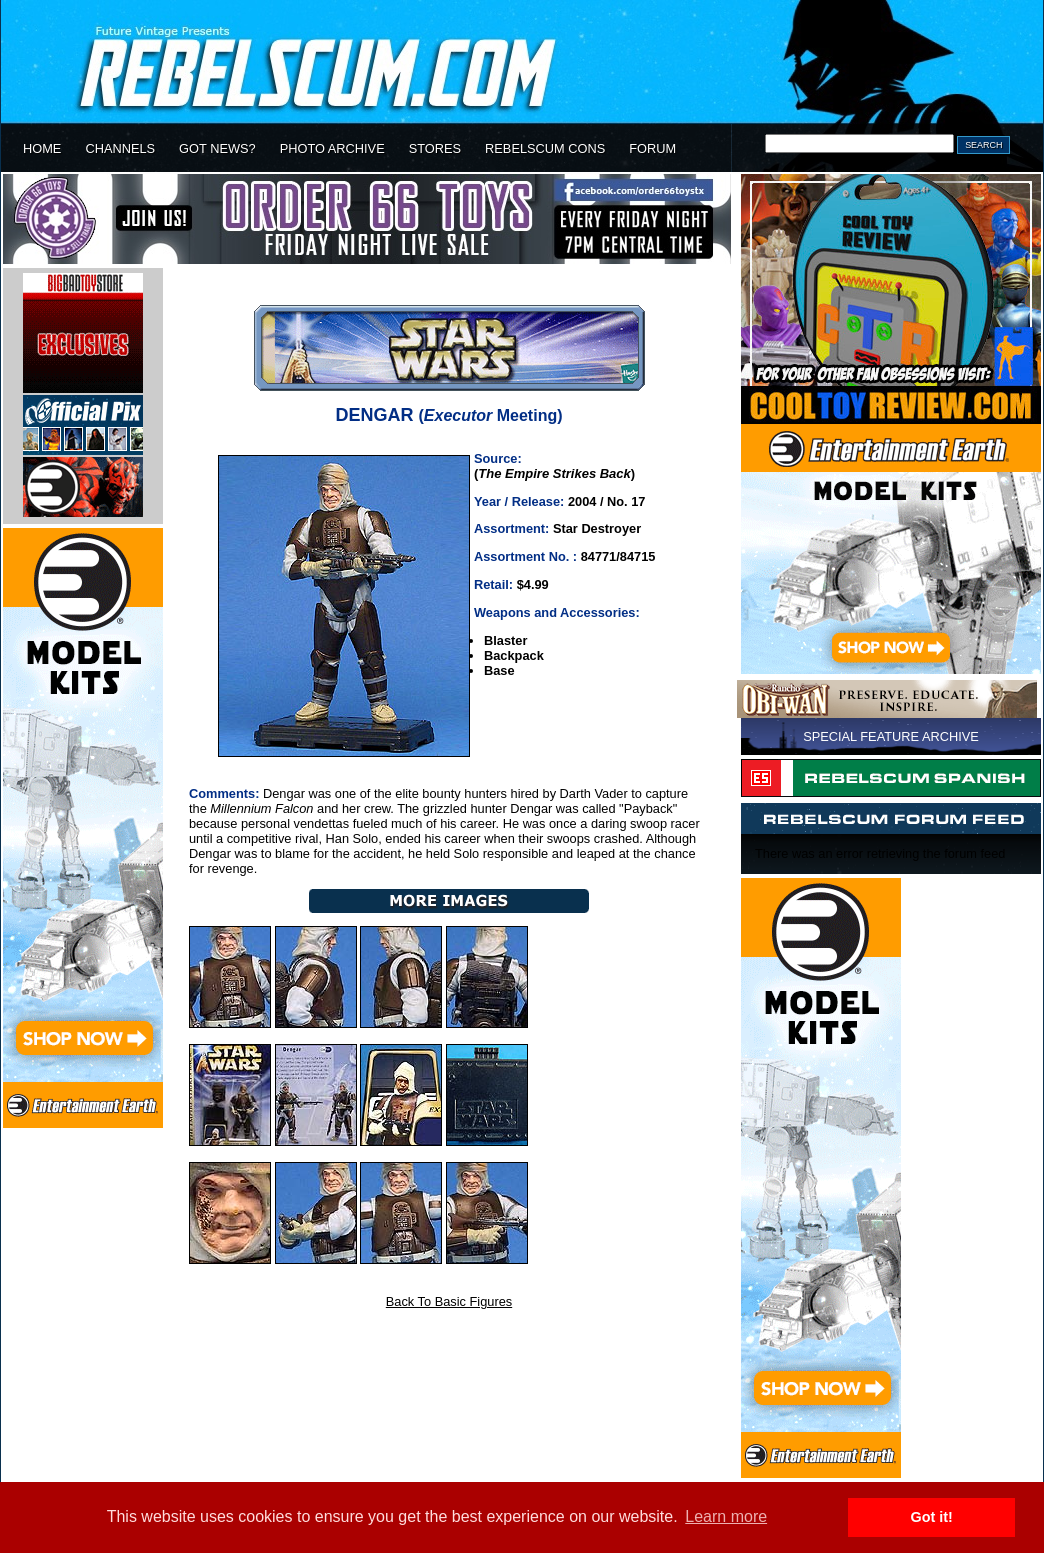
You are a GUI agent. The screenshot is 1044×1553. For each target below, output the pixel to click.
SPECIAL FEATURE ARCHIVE (891, 736)
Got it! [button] (932, 1517)
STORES (435, 148)
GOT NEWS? (217, 148)
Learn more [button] (726, 1516)
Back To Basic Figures (449, 1301)
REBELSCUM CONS (545, 148)
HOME (42, 148)
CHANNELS (120, 148)
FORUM (652, 148)
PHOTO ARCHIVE (332, 148)
